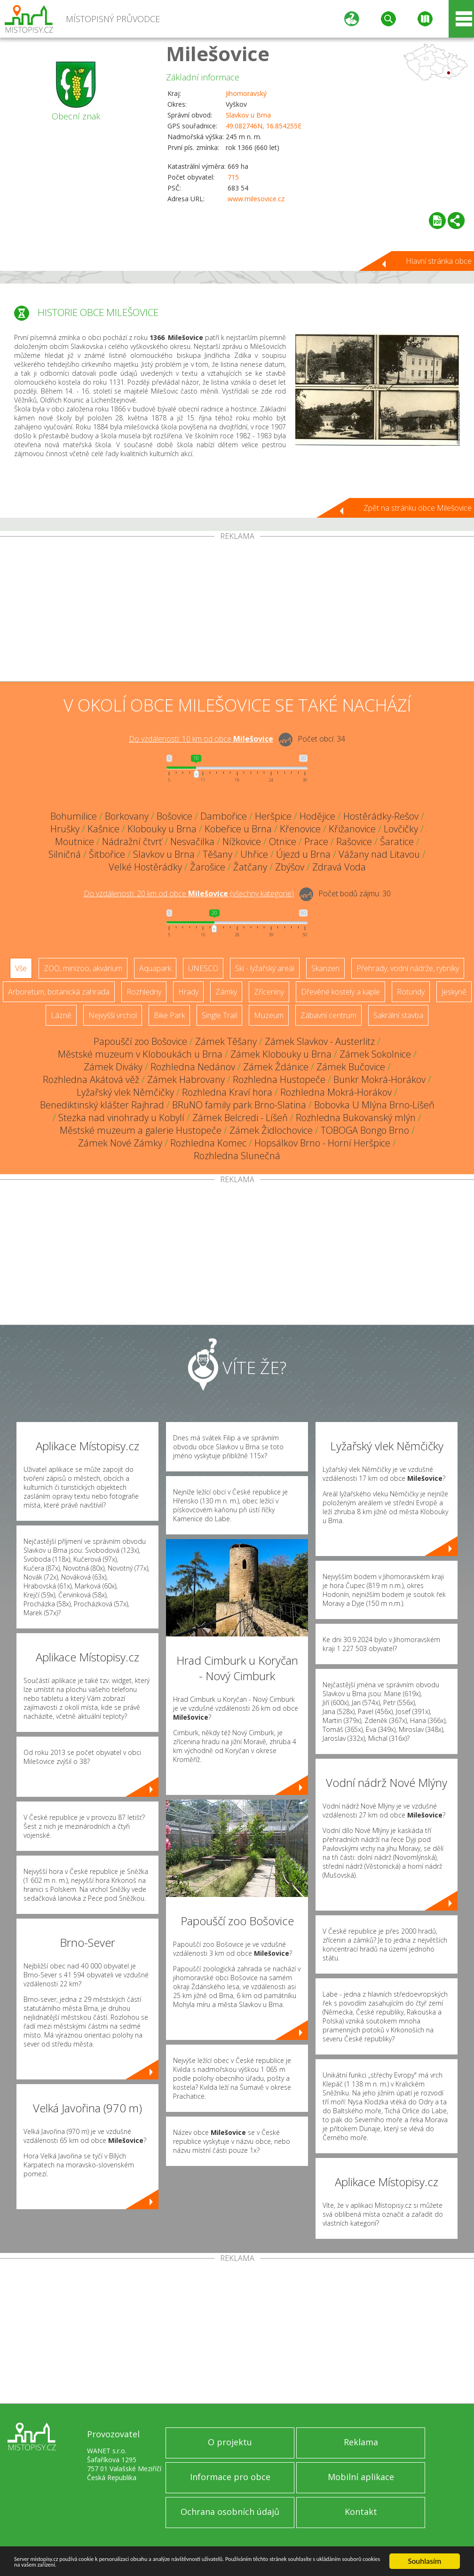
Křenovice (300, 828)
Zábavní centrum (328, 1015)
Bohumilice (73, 816)
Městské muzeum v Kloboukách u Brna (140, 1054)
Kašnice (103, 828)
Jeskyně (454, 992)
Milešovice (217, 53)
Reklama (361, 2442)
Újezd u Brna (303, 854)
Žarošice (207, 867)
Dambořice (223, 816)
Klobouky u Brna (162, 828)
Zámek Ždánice (275, 1066)
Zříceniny (269, 992)
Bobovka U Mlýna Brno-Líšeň (374, 1104)
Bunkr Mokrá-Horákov (379, 1079)
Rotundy (411, 992)
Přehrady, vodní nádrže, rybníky (407, 968)
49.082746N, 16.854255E (263, 125)
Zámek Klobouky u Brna (281, 1054)
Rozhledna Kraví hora (227, 1092)
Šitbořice (107, 854)
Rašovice (354, 841)
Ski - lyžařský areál (264, 968)
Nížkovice (241, 841)
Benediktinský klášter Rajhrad (102, 1104)
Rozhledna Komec (208, 1143)
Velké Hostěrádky (145, 867)
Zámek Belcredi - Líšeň (240, 1117)
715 (233, 177)
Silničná (64, 854)
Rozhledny (143, 992)
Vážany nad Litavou (379, 854)
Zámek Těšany (226, 1041)
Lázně (61, 1015)
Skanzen (325, 968)
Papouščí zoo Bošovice (140, 1041)
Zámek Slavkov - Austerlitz (320, 1041)
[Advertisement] (237, 611)
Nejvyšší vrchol (112, 1015)
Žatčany (250, 867)
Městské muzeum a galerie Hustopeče (140, 1130)
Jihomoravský (246, 93)
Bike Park (169, 1015)
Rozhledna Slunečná (237, 1155)
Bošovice (174, 816)
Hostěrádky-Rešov (381, 816)
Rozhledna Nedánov (192, 1066)
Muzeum (269, 1015)
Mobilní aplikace (361, 2476)
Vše (21, 968)
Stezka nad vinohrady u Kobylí (121, 1117)
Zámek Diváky (113, 1066)
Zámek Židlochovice (271, 1130)
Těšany (217, 854)
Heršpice (273, 816)
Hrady (188, 992)
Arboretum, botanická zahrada (59, 992)
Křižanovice (352, 828)
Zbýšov (289, 867)
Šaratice (397, 841)
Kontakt (361, 2511)
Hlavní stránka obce (439, 261)
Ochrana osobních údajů (230, 2511)
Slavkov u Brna (248, 115)
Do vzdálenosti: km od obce (201, 739)
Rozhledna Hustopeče (279, 1079)
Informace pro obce (230, 2476)
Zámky (226, 992)
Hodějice (317, 816)
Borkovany (127, 816)
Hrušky (64, 828)
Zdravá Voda (339, 867)
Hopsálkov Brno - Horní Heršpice (322, 1143)
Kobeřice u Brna (238, 828)
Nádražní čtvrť (132, 841)
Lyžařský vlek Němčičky (125, 1092)
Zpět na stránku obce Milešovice (417, 508)
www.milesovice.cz (256, 198)
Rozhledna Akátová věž (91, 1079)
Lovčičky (401, 828)
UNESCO (203, 968)
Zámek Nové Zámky (120, 1143)
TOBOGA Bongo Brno (365, 1130)
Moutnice (74, 841)
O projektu (230, 2442)
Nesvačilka (192, 841)
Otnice (282, 841)
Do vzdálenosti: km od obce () (189, 893)
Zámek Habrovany (186, 1079)
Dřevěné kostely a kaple (340, 992)
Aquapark (155, 968)
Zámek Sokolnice (375, 1054)
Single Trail (219, 1015)
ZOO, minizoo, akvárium (83, 968)
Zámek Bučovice (350, 1066)
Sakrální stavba (398, 1015)
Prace (316, 841)
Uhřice (254, 854)
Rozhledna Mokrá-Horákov (336, 1092)
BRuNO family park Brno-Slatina (239, 1104)
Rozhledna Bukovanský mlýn (356, 1117)
